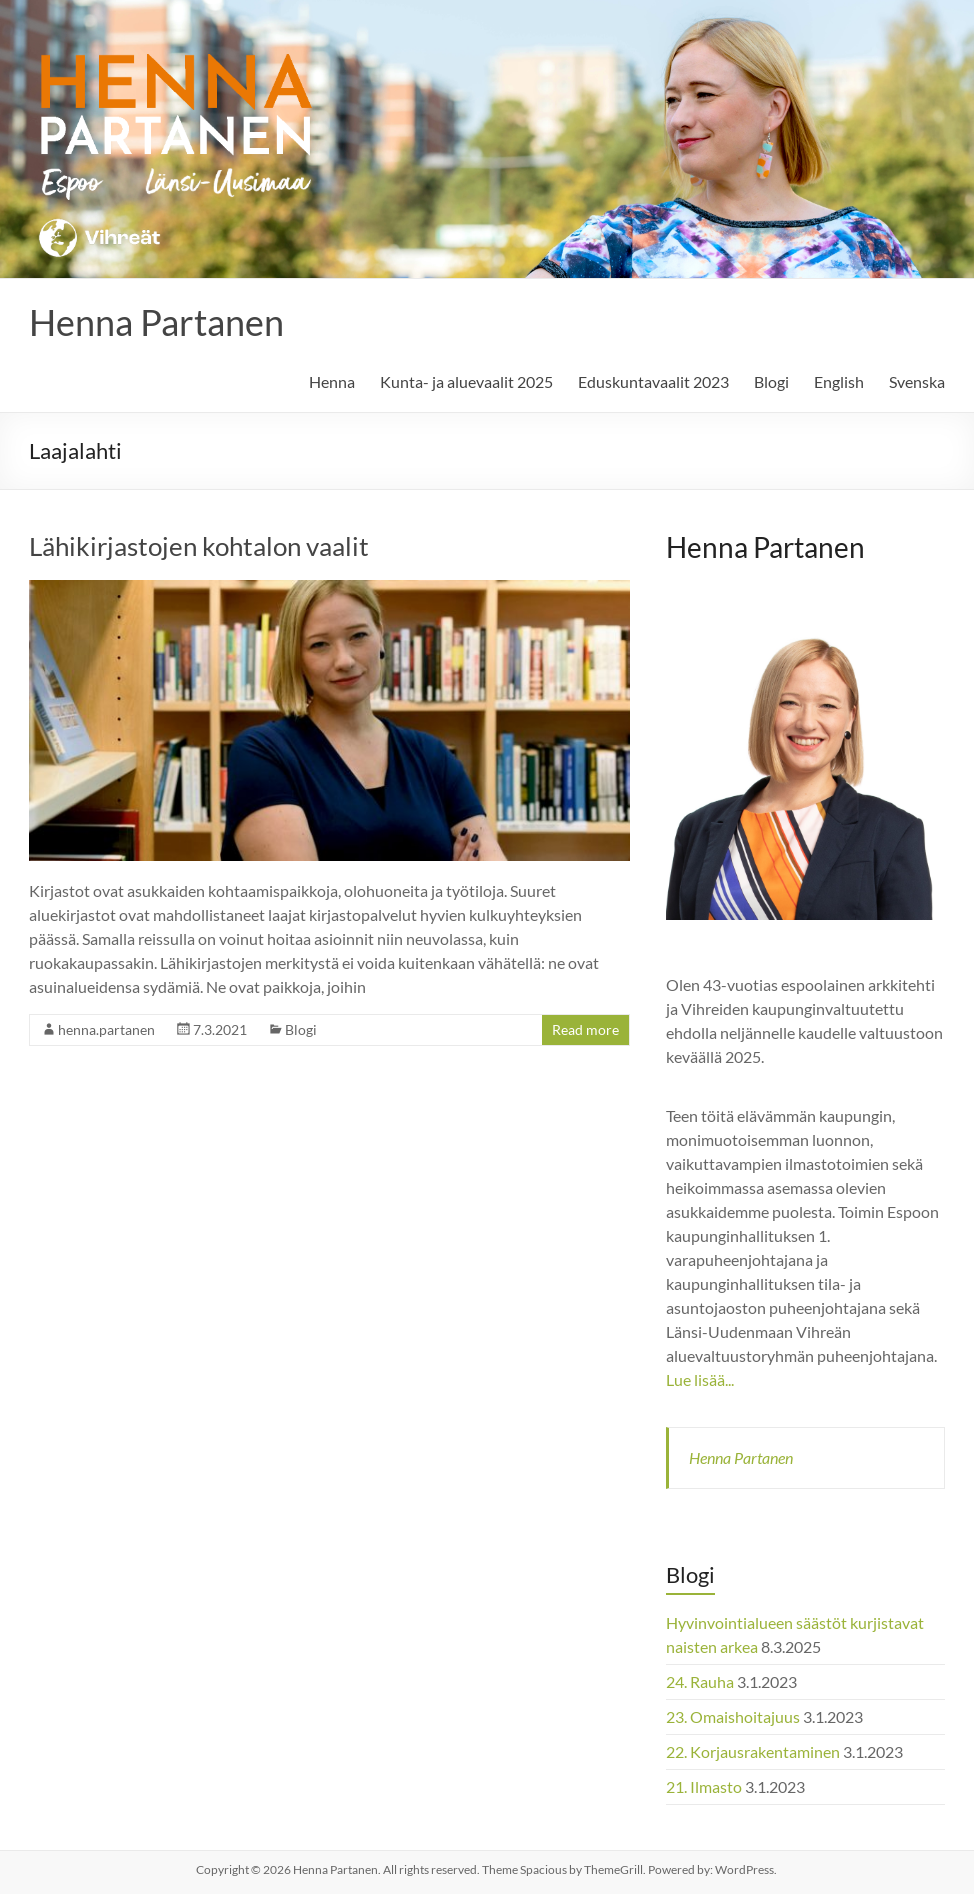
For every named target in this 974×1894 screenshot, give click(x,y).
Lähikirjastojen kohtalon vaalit (199, 546)
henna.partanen (106, 1029)
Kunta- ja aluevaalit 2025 (466, 381)
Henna (332, 381)
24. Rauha (700, 1681)
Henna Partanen (156, 322)
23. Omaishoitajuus (733, 1716)
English (839, 381)
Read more (585, 1029)
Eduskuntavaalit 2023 (653, 381)
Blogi (771, 381)
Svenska (917, 381)
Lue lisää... (700, 1379)
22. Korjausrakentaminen (753, 1751)
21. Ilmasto (704, 1786)
